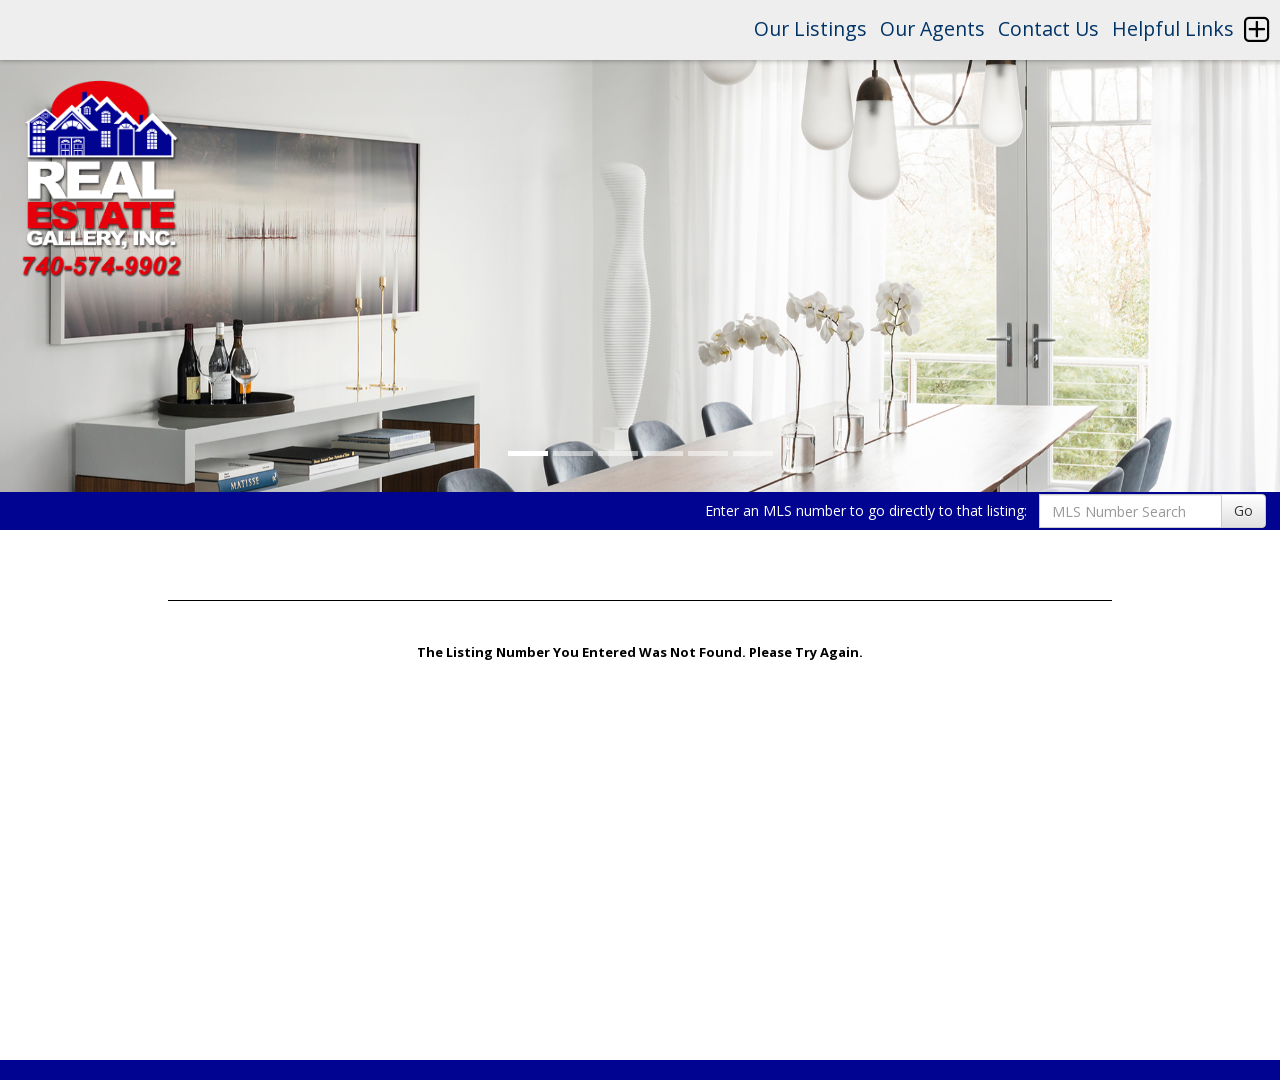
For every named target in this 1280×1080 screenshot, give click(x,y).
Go (1243, 510)
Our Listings (810, 28)
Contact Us (1048, 28)
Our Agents (932, 28)
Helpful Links (1173, 28)
